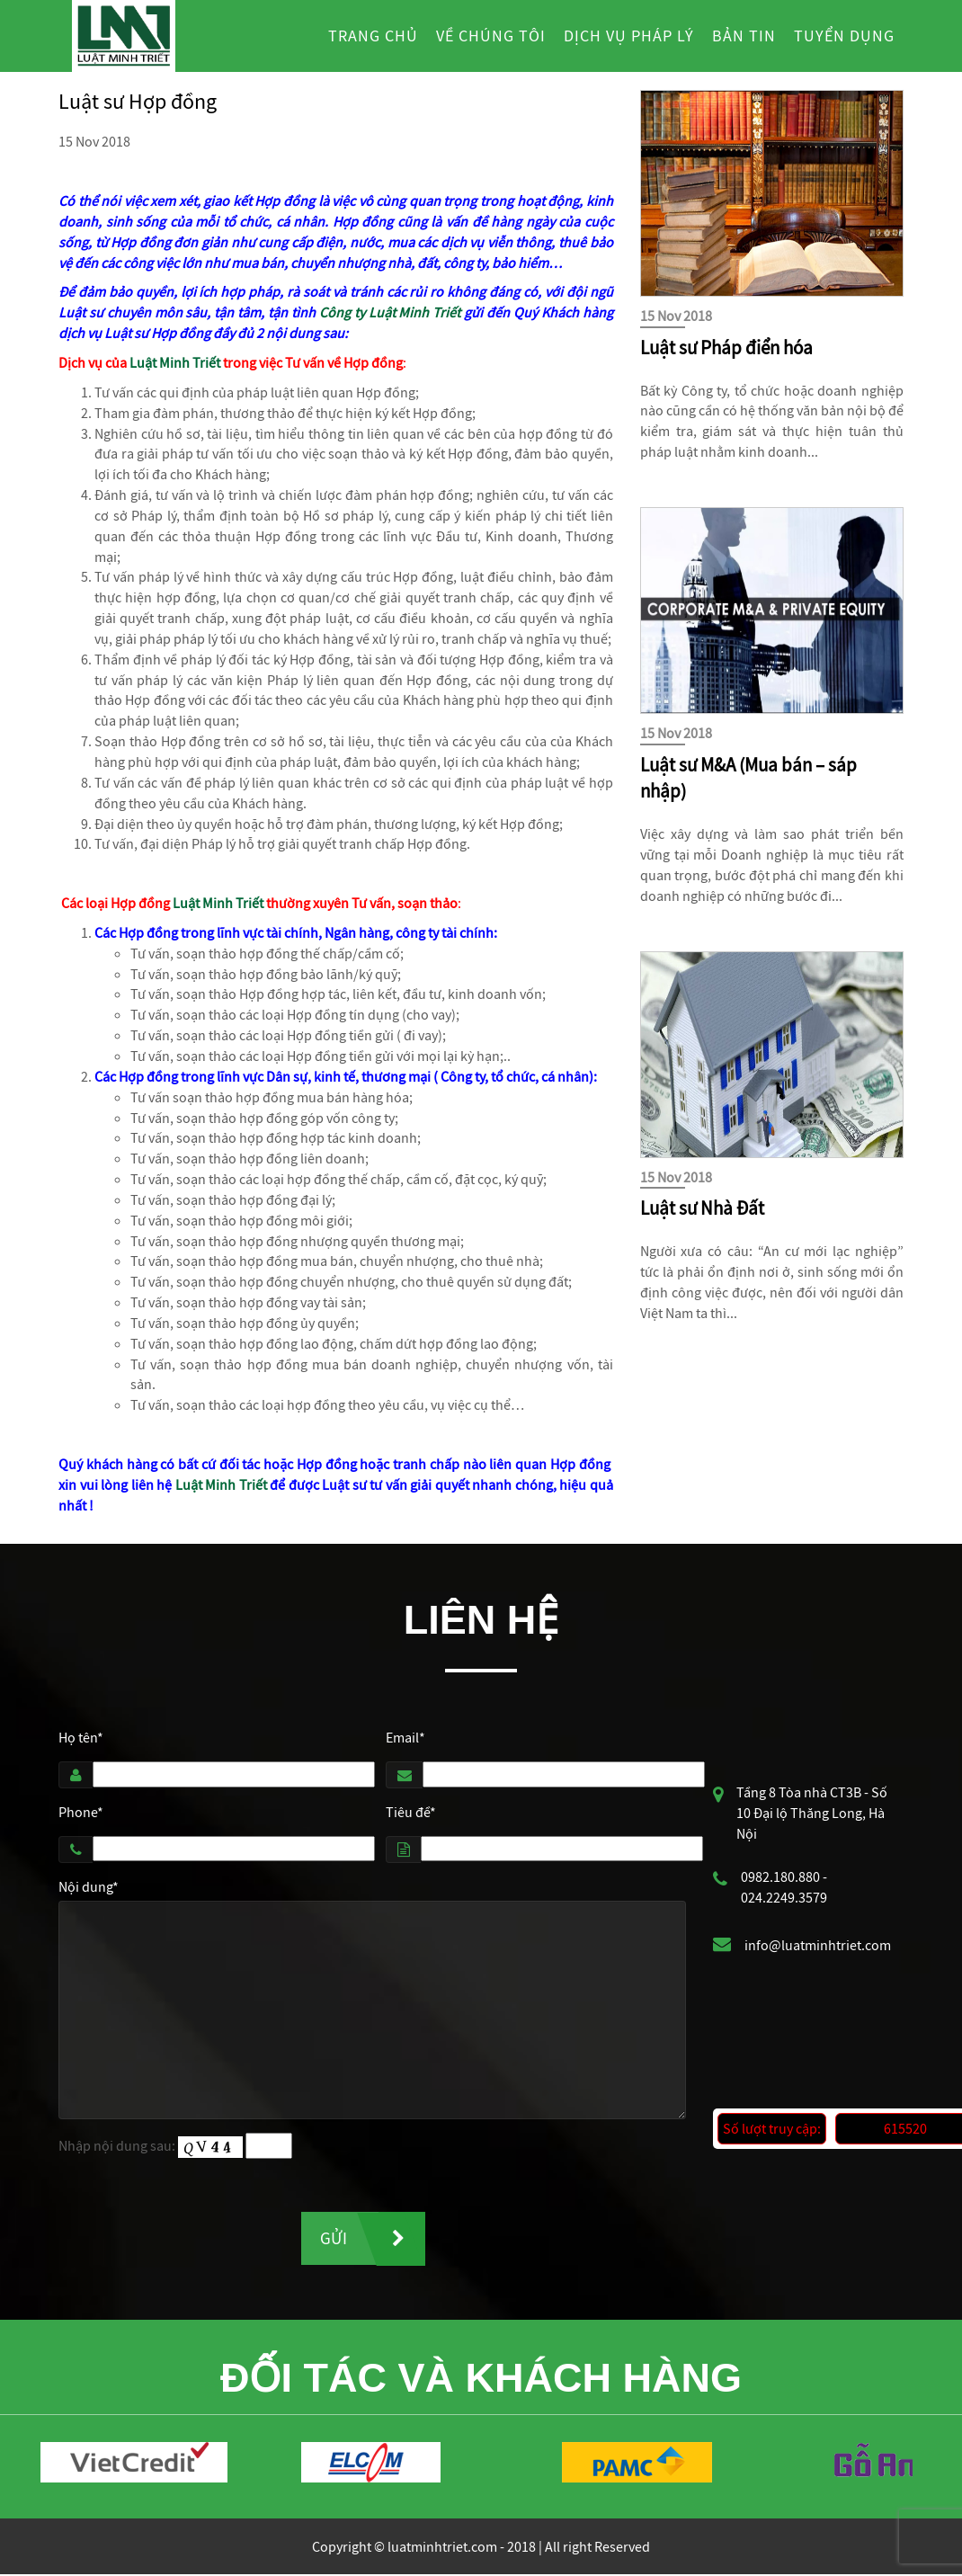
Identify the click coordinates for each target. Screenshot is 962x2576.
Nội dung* (88, 1886)
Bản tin (744, 35)
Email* (405, 1737)
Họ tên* (80, 1737)
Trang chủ (373, 35)
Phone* (80, 1812)
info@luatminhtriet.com (817, 1945)
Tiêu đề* (411, 1812)
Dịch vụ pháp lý (629, 35)
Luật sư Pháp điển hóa (726, 348)
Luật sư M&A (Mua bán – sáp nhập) (748, 778)
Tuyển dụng (844, 35)
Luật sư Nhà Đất (702, 1208)
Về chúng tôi (491, 35)
